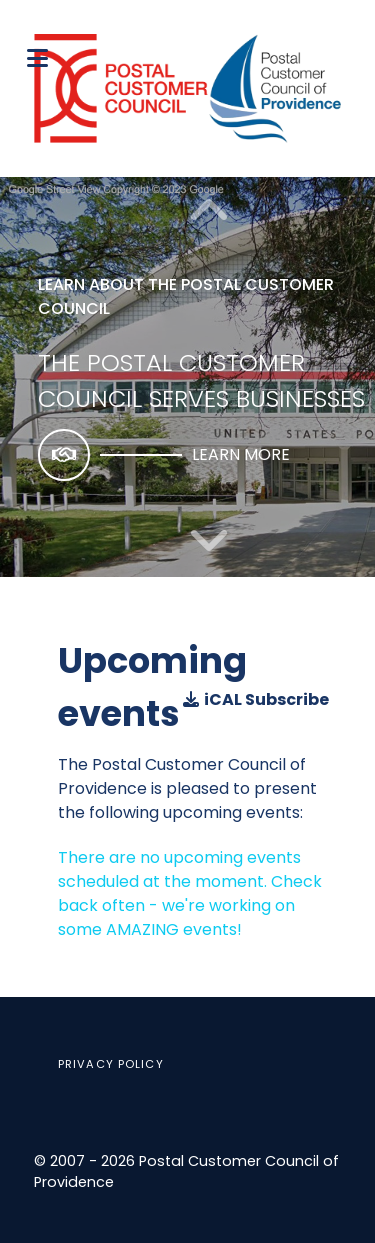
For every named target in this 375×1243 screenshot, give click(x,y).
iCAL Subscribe (256, 699)
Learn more (241, 454)
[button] (209, 541)
